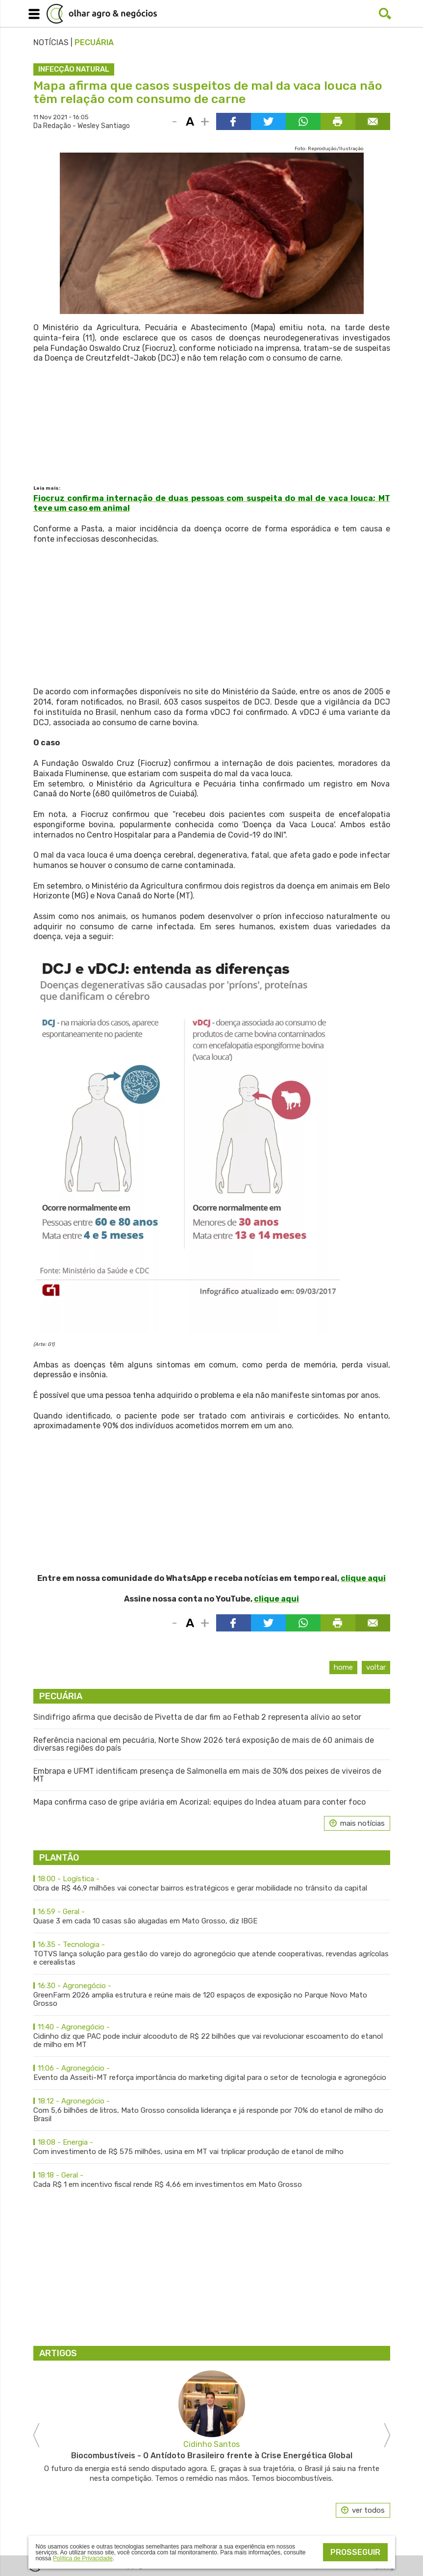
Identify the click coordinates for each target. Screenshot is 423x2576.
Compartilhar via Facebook (233, 121)
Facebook (365, 14)
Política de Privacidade (83, 2558)
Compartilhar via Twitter (268, 121)
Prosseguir (355, 2552)
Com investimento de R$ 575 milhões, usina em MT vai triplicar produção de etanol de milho (211, 2147)
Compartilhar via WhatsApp (303, 121)
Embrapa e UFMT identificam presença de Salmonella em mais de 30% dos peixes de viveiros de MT (207, 1775)
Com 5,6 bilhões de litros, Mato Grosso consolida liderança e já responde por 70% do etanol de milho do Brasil (211, 2110)
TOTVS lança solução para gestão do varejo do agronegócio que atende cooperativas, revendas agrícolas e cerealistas (211, 1954)
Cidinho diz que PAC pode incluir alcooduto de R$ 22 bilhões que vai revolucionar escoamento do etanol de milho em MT (211, 2036)
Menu (32, 11)
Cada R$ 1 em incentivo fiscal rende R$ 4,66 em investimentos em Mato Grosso (211, 2180)
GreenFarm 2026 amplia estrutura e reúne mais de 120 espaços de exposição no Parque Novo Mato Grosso (211, 1995)
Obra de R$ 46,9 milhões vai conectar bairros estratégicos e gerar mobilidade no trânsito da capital (211, 1884)
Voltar (376, 1667)
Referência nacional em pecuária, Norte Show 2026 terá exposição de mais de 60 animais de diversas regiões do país (203, 1744)
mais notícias (362, 1823)
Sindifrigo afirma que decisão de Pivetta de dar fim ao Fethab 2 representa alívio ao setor (197, 1717)
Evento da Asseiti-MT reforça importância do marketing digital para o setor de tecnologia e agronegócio (211, 2073)
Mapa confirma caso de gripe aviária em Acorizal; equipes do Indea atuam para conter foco (199, 1802)
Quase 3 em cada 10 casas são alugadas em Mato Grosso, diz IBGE (211, 1916)
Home (343, 1667)
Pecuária (94, 42)
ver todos (368, 2510)
